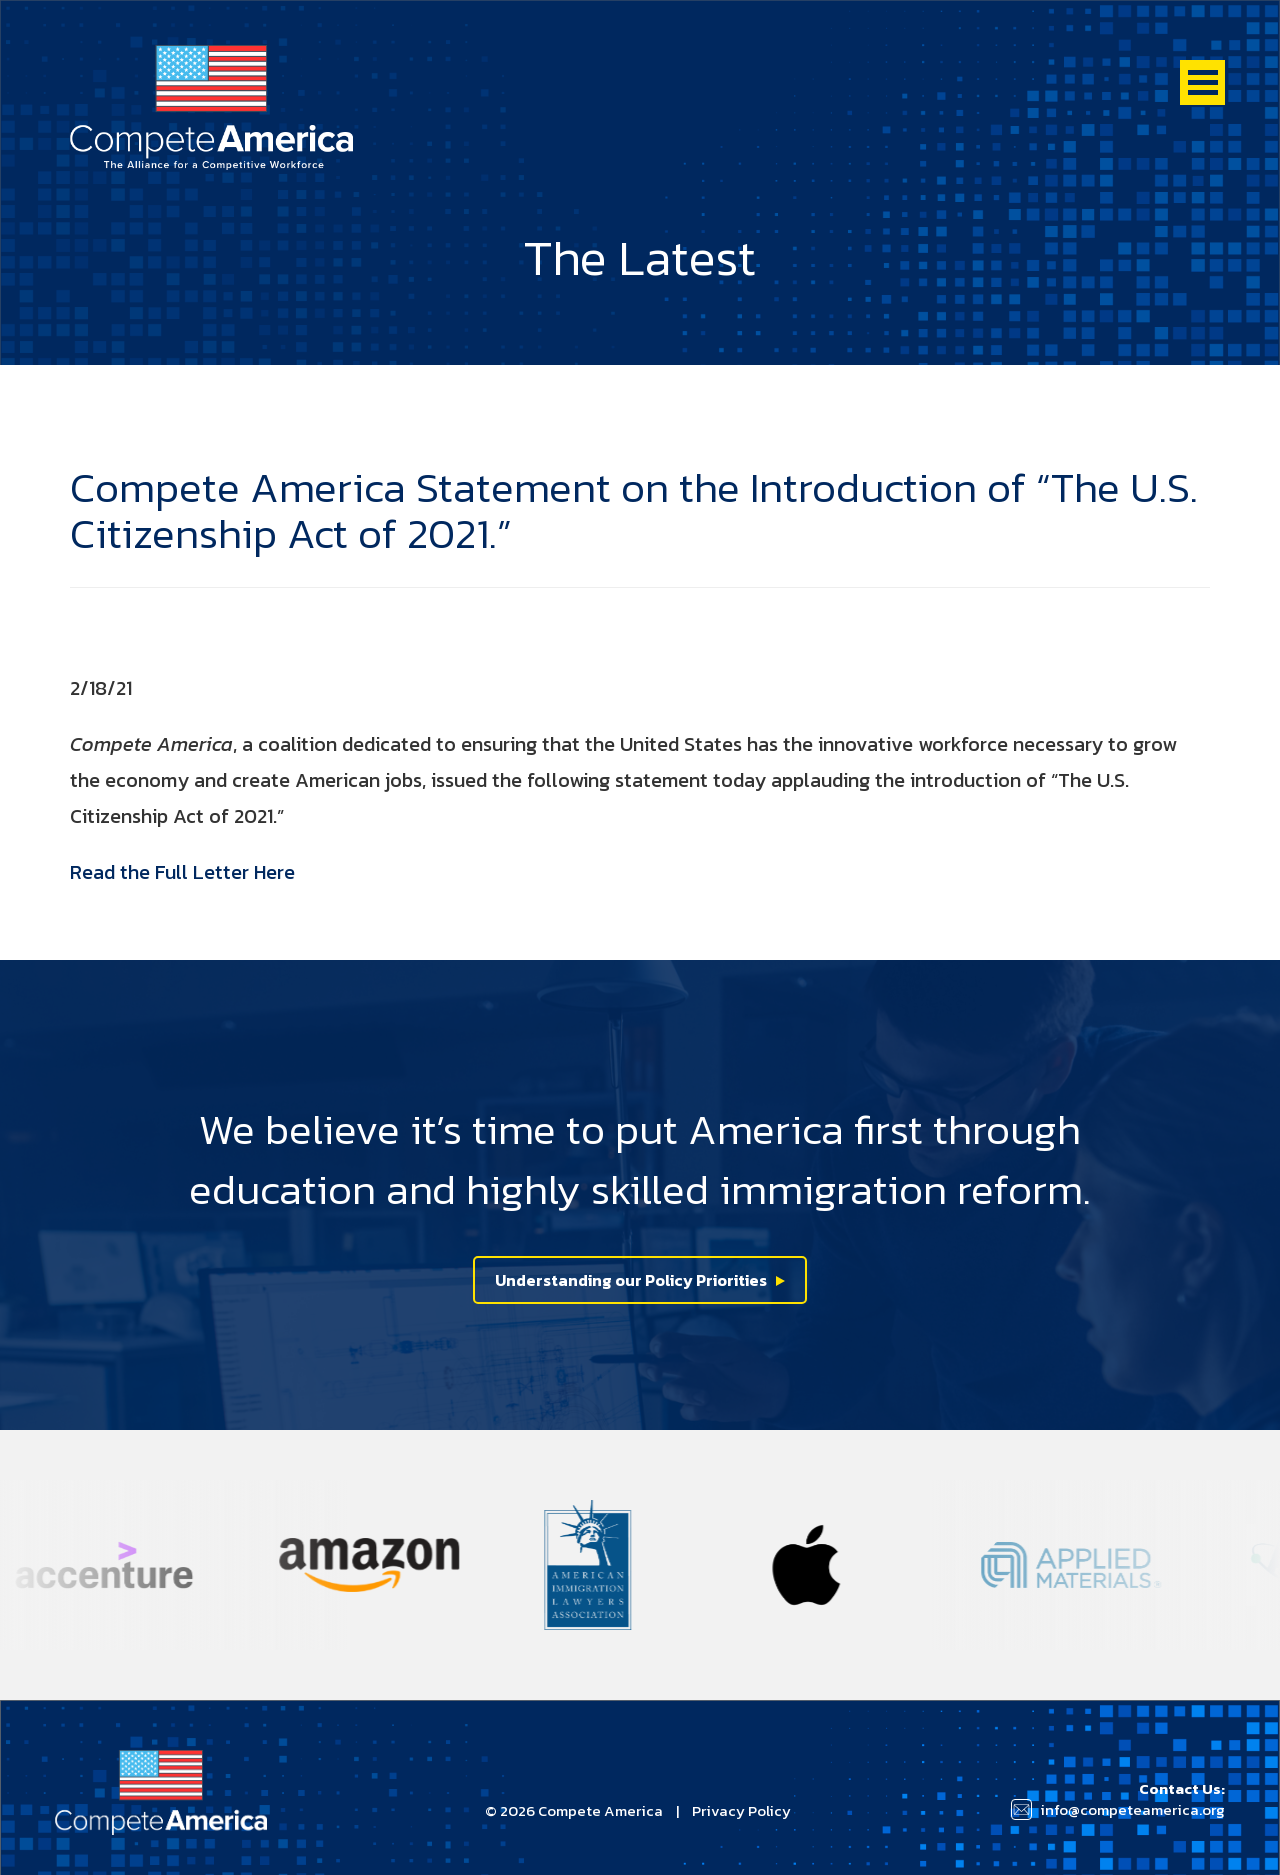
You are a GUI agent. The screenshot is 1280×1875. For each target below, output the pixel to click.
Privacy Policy (741, 1810)
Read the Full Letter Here (182, 872)
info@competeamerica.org (1132, 1809)
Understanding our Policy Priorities (631, 1280)
